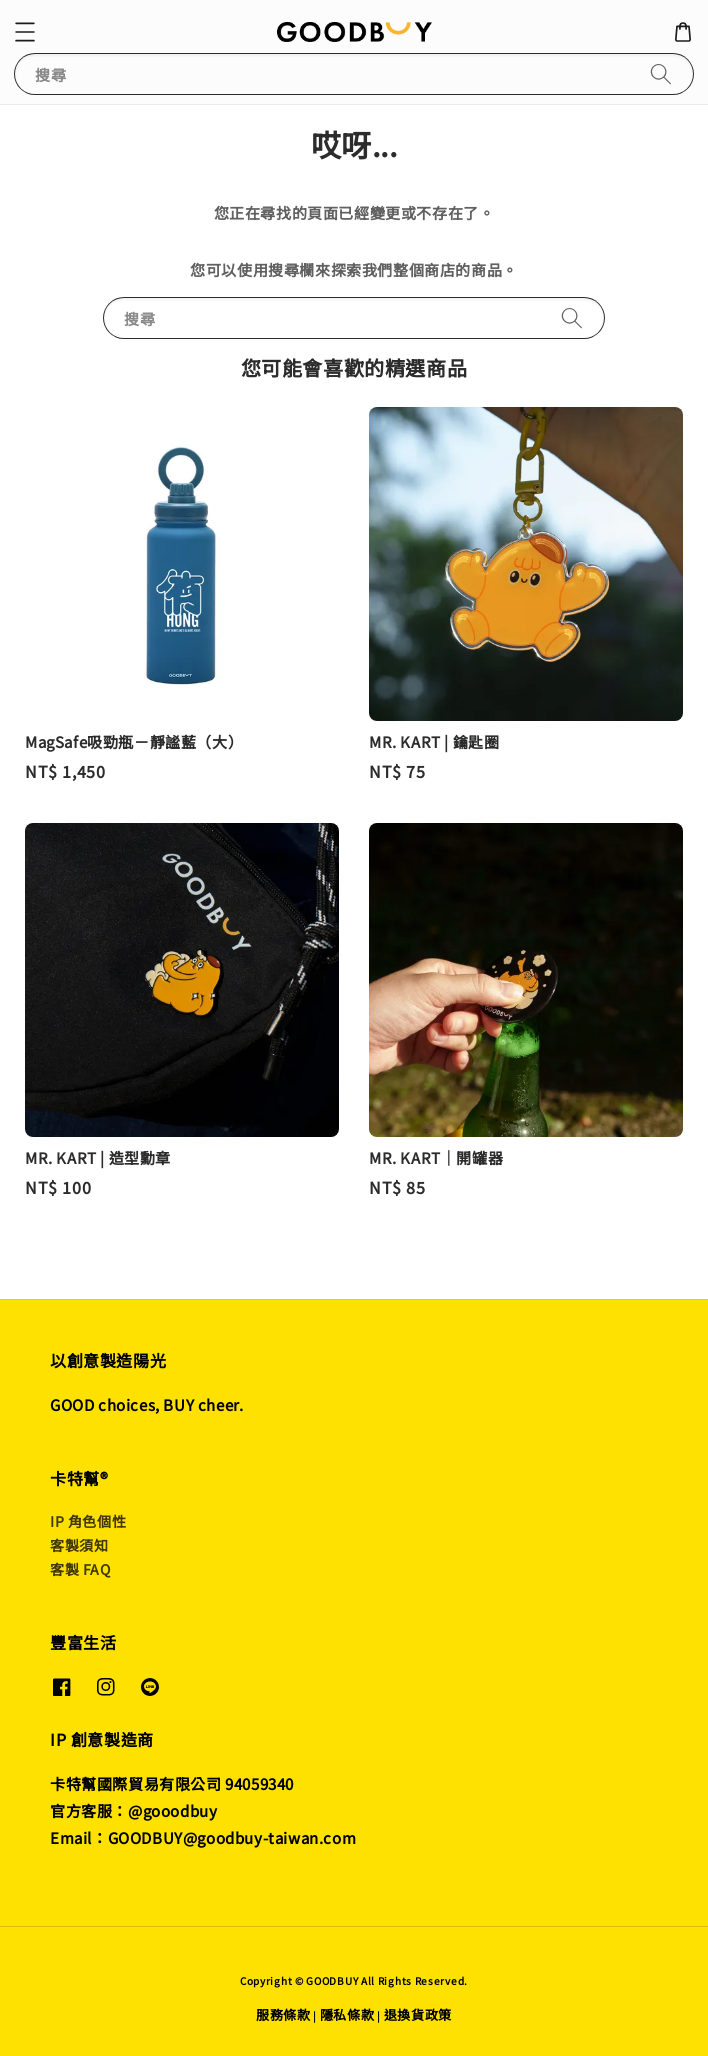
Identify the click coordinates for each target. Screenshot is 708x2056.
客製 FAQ (80, 1569)
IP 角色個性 (88, 1521)
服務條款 (283, 2014)
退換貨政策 (418, 2014)
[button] (25, 32)
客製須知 (79, 1545)
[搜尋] (661, 73)
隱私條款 (347, 2014)
